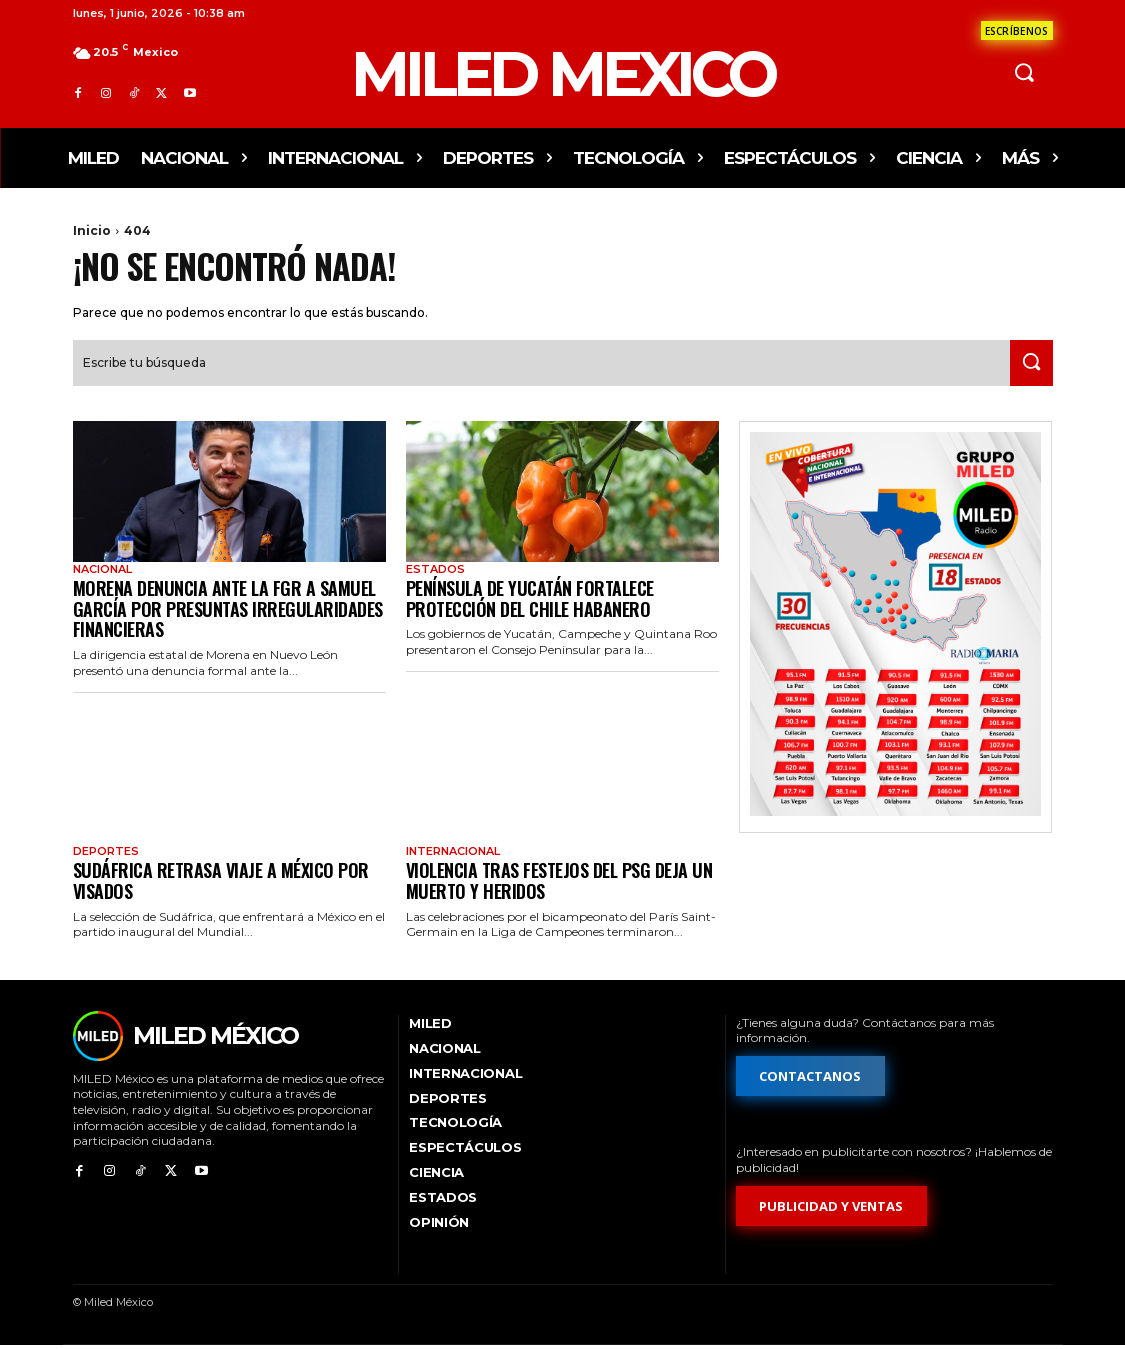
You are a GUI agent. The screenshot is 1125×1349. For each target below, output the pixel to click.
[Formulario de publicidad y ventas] (832, 1209)
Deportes (106, 853)
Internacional (453, 853)
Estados (435, 571)
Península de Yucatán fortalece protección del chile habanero (530, 600)
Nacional (102, 571)
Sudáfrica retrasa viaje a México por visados (221, 883)
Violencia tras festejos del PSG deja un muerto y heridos (559, 883)
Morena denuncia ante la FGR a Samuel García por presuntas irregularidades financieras (228, 610)
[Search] (1027, 365)
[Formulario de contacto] (1017, 30)
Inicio (92, 230)
